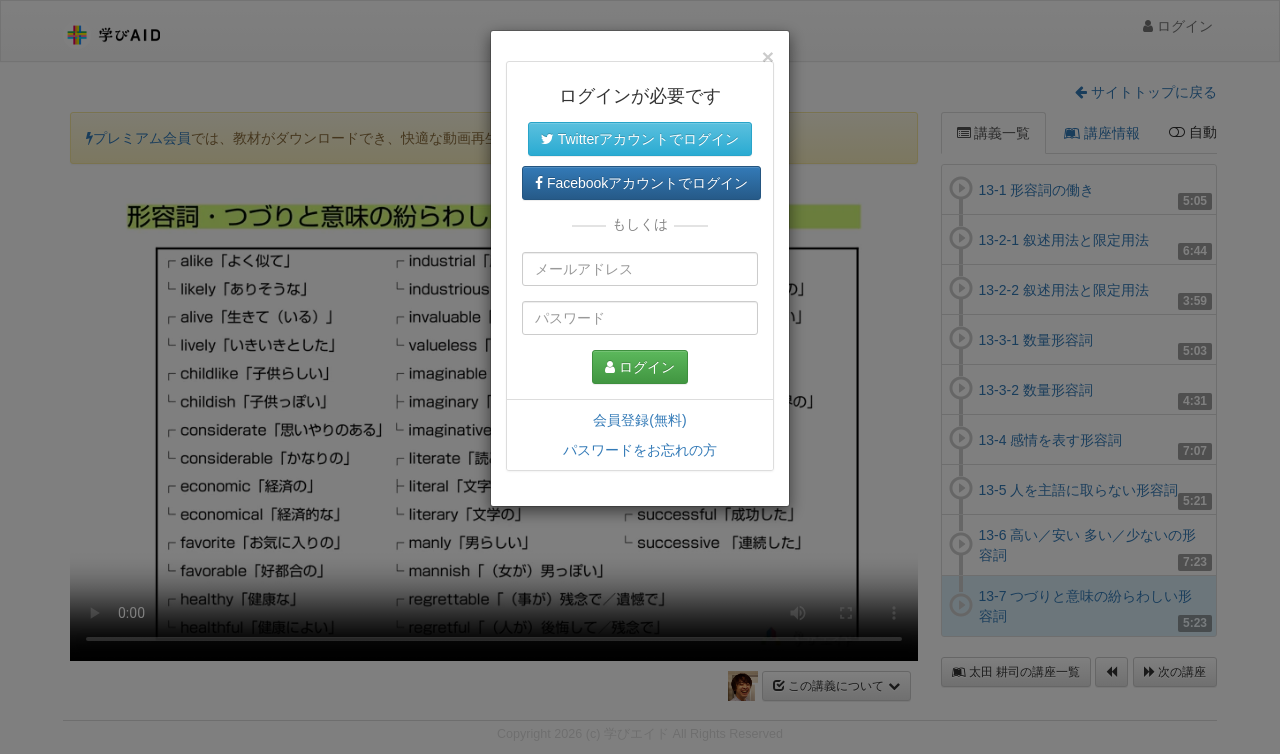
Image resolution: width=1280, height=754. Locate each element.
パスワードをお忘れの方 (640, 450)
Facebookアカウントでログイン (641, 183)
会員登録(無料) (639, 420)
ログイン (640, 367)
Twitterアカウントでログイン (640, 139)
